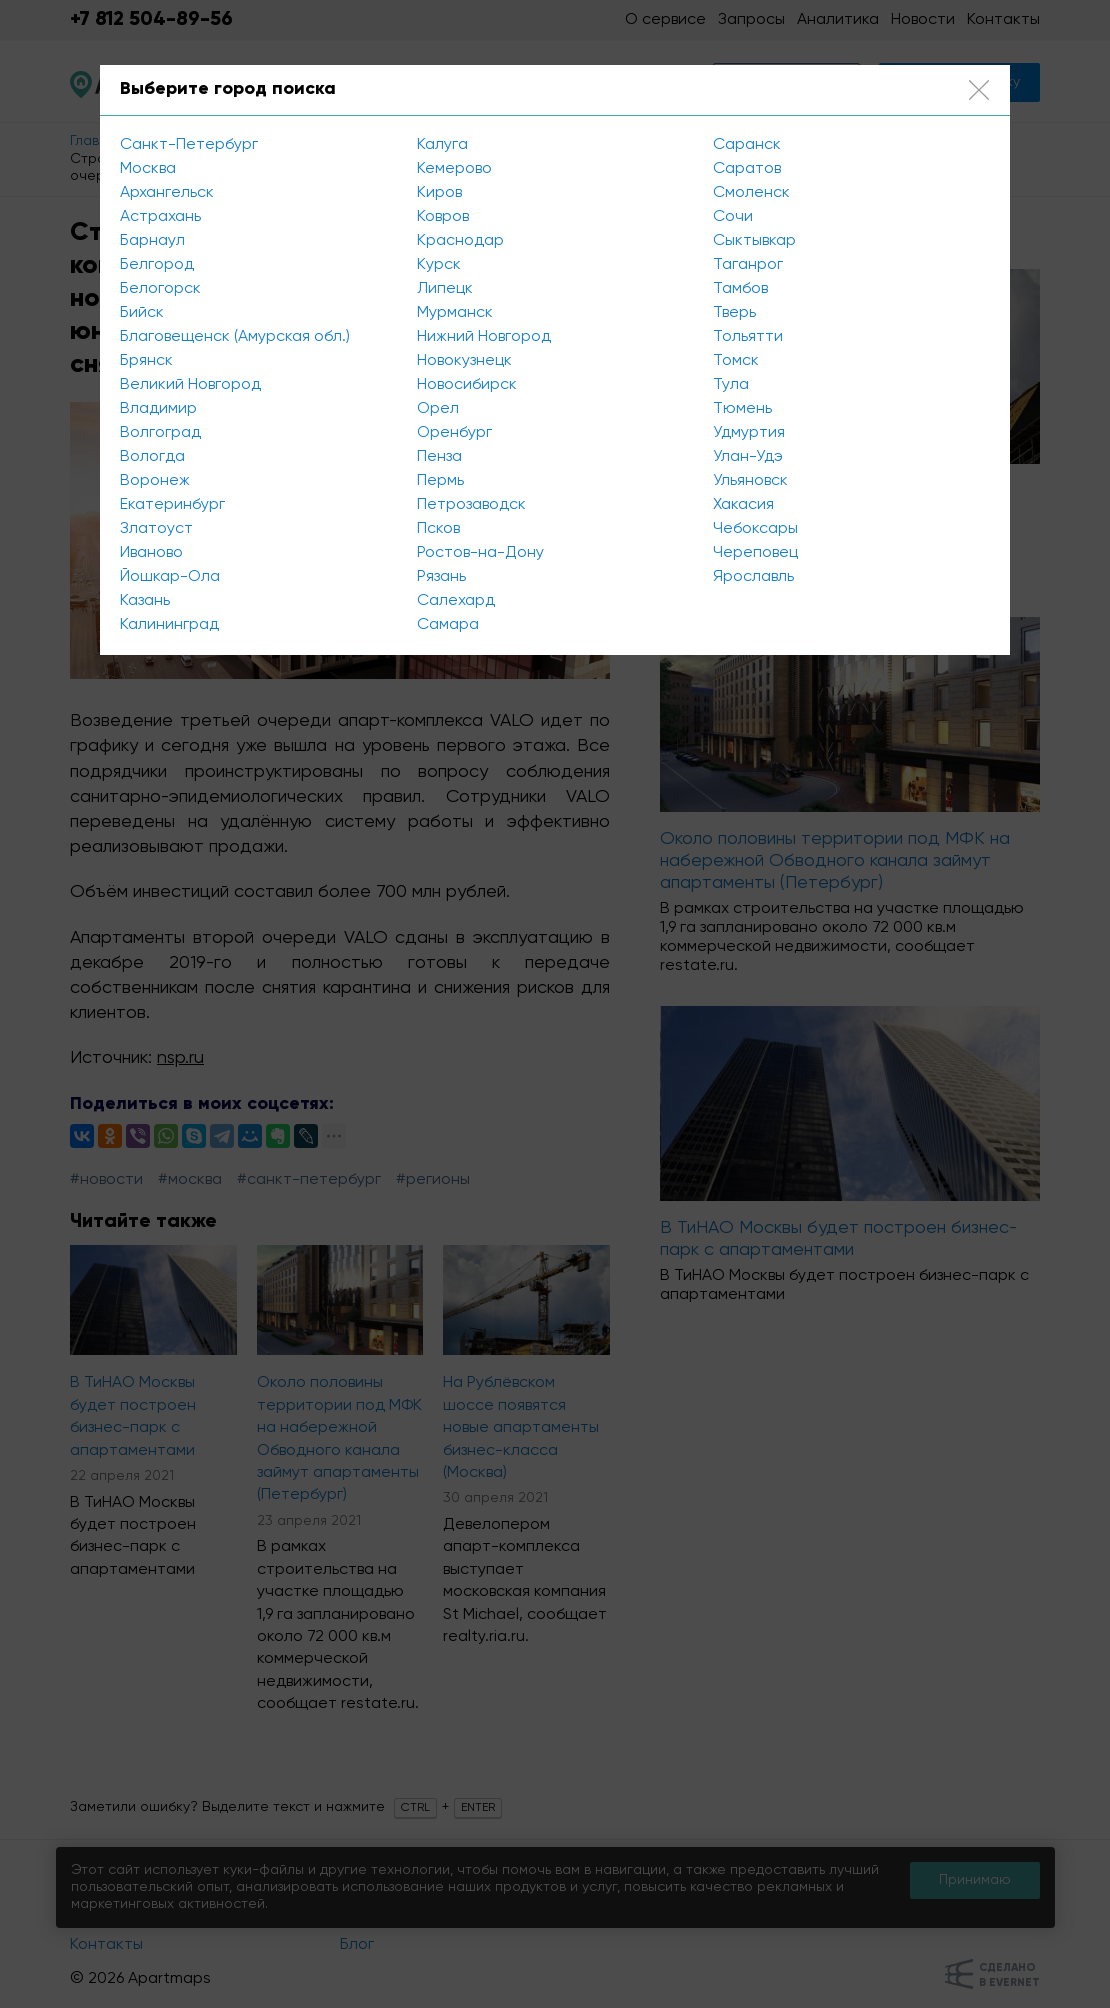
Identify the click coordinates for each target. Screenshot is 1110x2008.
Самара (448, 625)
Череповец (755, 553)
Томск (736, 361)
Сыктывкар (754, 241)
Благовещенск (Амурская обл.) (235, 337)
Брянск (146, 361)
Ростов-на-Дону (480, 553)
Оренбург (454, 433)
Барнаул (152, 241)
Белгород (157, 265)
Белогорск (160, 289)
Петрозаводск (471, 505)
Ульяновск (750, 481)
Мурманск (455, 313)
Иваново (151, 553)
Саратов (747, 169)
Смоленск (751, 193)
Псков (438, 529)
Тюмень (742, 409)
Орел (438, 409)
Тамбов (740, 289)
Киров (439, 193)
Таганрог (748, 265)
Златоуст (156, 529)
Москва (148, 169)
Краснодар (460, 241)
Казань (145, 601)
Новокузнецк (464, 361)
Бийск (142, 313)
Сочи (733, 217)
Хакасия (743, 505)
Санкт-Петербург (189, 145)
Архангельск (167, 193)
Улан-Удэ (748, 457)
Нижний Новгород (484, 337)
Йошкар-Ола (170, 577)
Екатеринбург (172, 505)
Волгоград (160, 433)
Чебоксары (755, 529)
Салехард (456, 601)
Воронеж (155, 481)
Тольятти (748, 337)
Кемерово (454, 169)
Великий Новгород (190, 385)
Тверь (734, 313)
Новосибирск (467, 385)
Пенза (439, 457)
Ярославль (753, 577)
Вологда (152, 457)
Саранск (747, 145)
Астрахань (160, 217)
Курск (439, 265)
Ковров (443, 217)
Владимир (158, 409)
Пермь (440, 481)
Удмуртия (749, 433)
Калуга (442, 145)
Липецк (445, 289)
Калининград (169, 625)
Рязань (441, 577)
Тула (731, 385)
